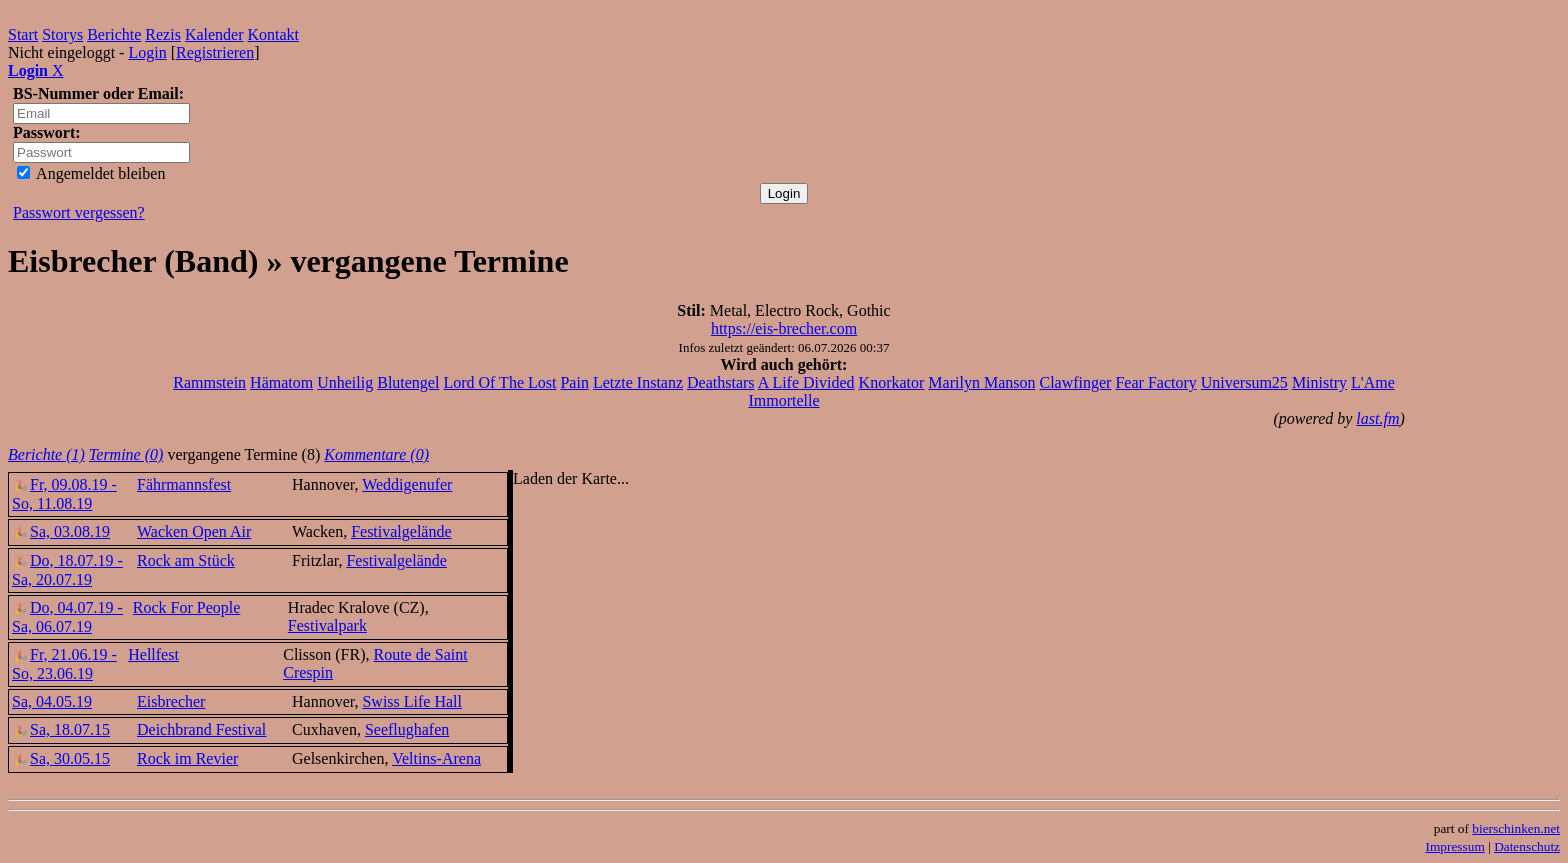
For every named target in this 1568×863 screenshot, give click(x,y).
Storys (62, 34)
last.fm (1377, 418)
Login (147, 52)
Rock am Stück (186, 560)
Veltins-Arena (436, 758)
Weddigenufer (407, 484)
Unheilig (345, 382)
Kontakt (274, 34)
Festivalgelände (401, 531)
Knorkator (892, 382)
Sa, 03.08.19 (61, 531)
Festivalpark (327, 625)
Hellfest (153, 654)
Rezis (163, 34)
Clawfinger (1075, 382)
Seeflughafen (407, 729)
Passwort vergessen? (79, 212)
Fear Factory (1155, 382)
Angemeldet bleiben (91, 173)
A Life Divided (806, 382)
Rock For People (187, 607)
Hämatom (281, 382)
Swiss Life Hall (412, 701)
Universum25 (1244, 382)
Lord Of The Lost (499, 382)
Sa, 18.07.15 (61, 729)
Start (23, 34)
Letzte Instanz (638, 382)
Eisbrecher (171, 701)
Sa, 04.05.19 (52, 701)
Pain (574, 382)
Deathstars (721, 382)
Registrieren (215, 52)
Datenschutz (1527, 846)
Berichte (114, 34)
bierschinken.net (1516, 828)
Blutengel (408, 382)
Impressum (1455, 846)
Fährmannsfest (184, 484)
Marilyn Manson (981, 382)
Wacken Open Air (194, 531)
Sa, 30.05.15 (61, 758)
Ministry (1319, 382)
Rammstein (209, 382)
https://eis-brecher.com (784, 328)
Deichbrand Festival (201, 729)
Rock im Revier (187, 758)
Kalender (214, 34)
